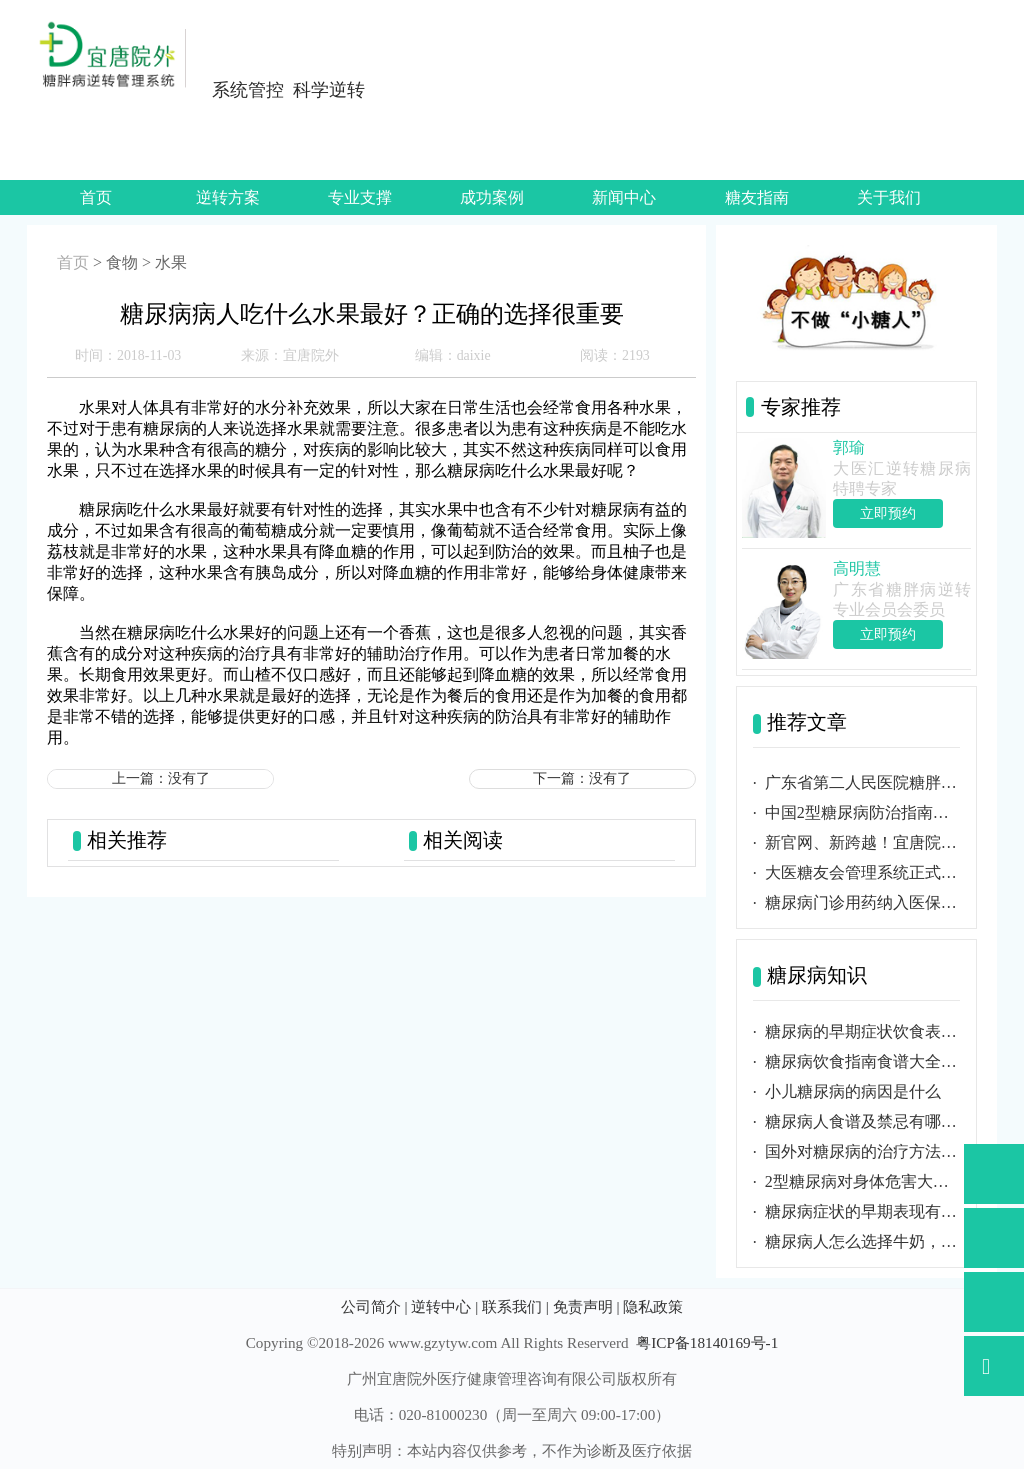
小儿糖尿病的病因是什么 (853, 1091)
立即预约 (888, 513)
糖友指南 (757, 197)
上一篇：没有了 (161, 778)
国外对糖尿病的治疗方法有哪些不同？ (862, 1151)
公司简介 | (374, 1306)
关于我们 (889, 197)
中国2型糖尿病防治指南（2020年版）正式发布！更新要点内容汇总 (862, 812)
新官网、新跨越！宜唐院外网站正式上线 (862, 842)
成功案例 (492, 197)
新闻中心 (624, 197)
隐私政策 (653, 1306)
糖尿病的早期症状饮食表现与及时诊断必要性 (862, 1031)
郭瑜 (849, 447)
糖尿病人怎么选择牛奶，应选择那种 (862, 1241)
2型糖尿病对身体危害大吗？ (862, 1181)
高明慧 (857, 568)
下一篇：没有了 (582, 778)
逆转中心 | (444, 1306)
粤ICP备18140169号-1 (707, 1342)
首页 (96, 197)
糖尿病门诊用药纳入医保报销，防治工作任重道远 (862, 902)
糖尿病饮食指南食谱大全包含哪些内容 (862, 1061)
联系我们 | (515, 1306)
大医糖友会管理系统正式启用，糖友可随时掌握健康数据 (862, 872)
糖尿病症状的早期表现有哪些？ (862, 1211)
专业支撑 (360, 197)
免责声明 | (586, 1306)
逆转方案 (228, 197)
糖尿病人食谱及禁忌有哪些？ (862, 1121)
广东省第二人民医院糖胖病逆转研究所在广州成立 (862, 782)
